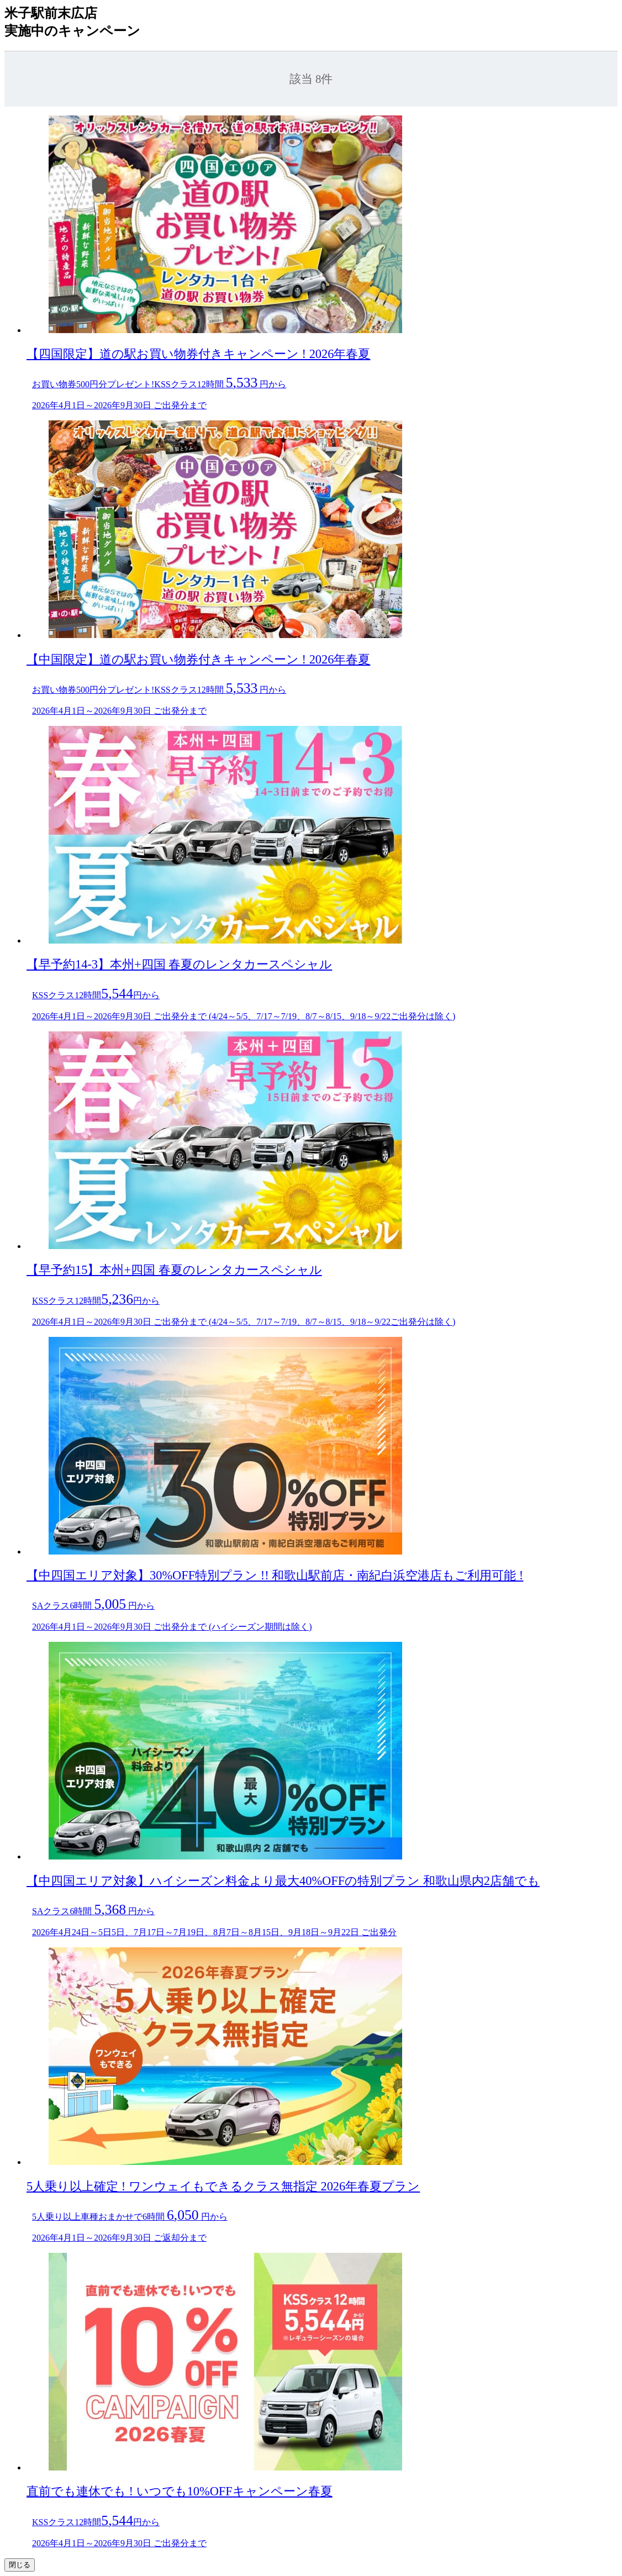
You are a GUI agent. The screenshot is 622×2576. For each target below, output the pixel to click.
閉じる (19, 2565)
